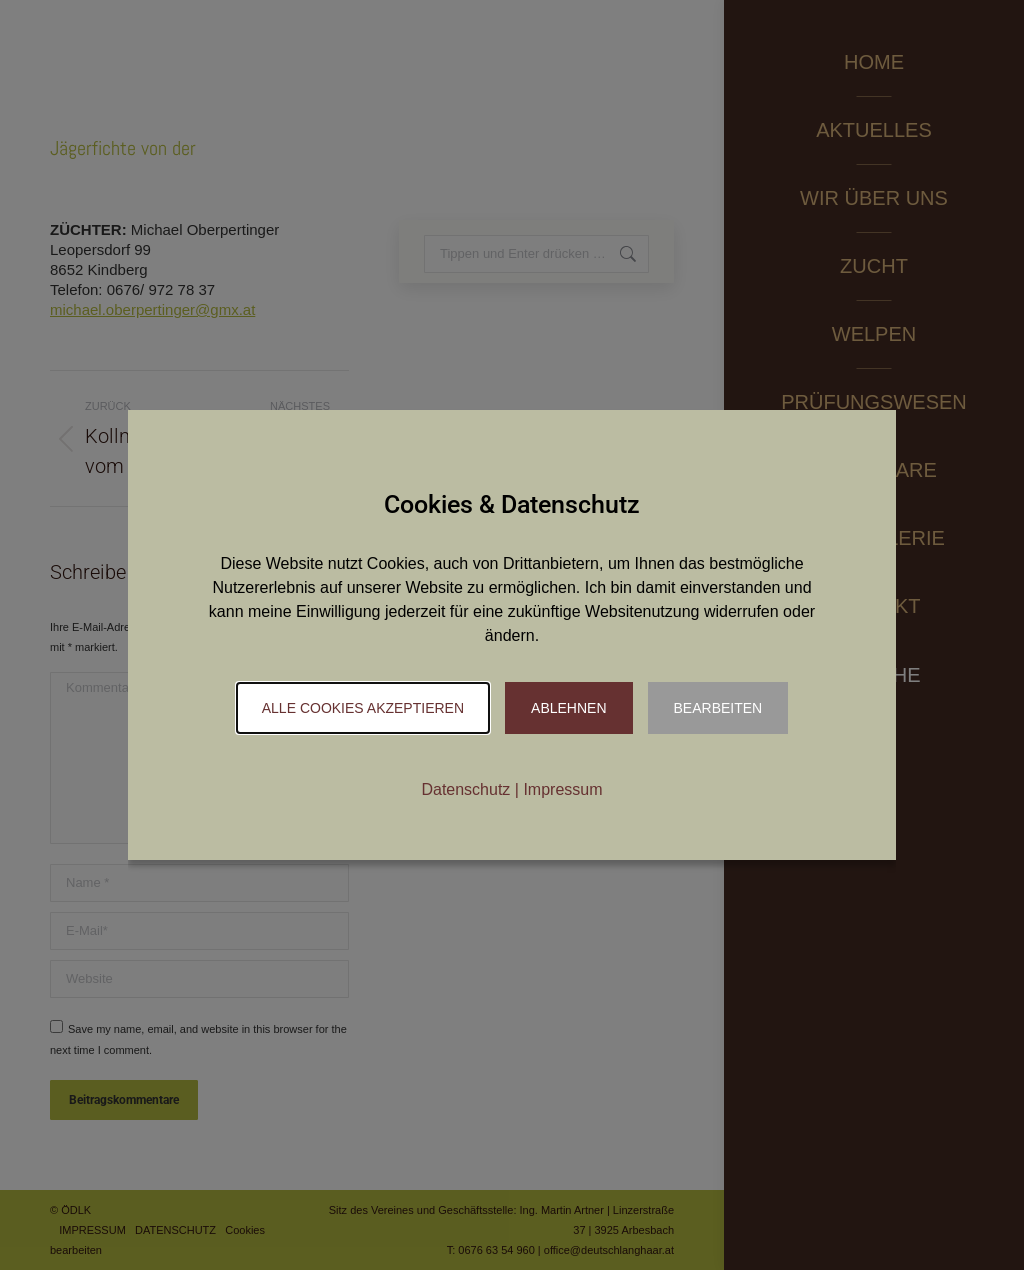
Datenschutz (465, 789)
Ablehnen (568, 708)
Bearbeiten (718, 708)
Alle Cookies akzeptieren (363, 708)
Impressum (562, 789)
